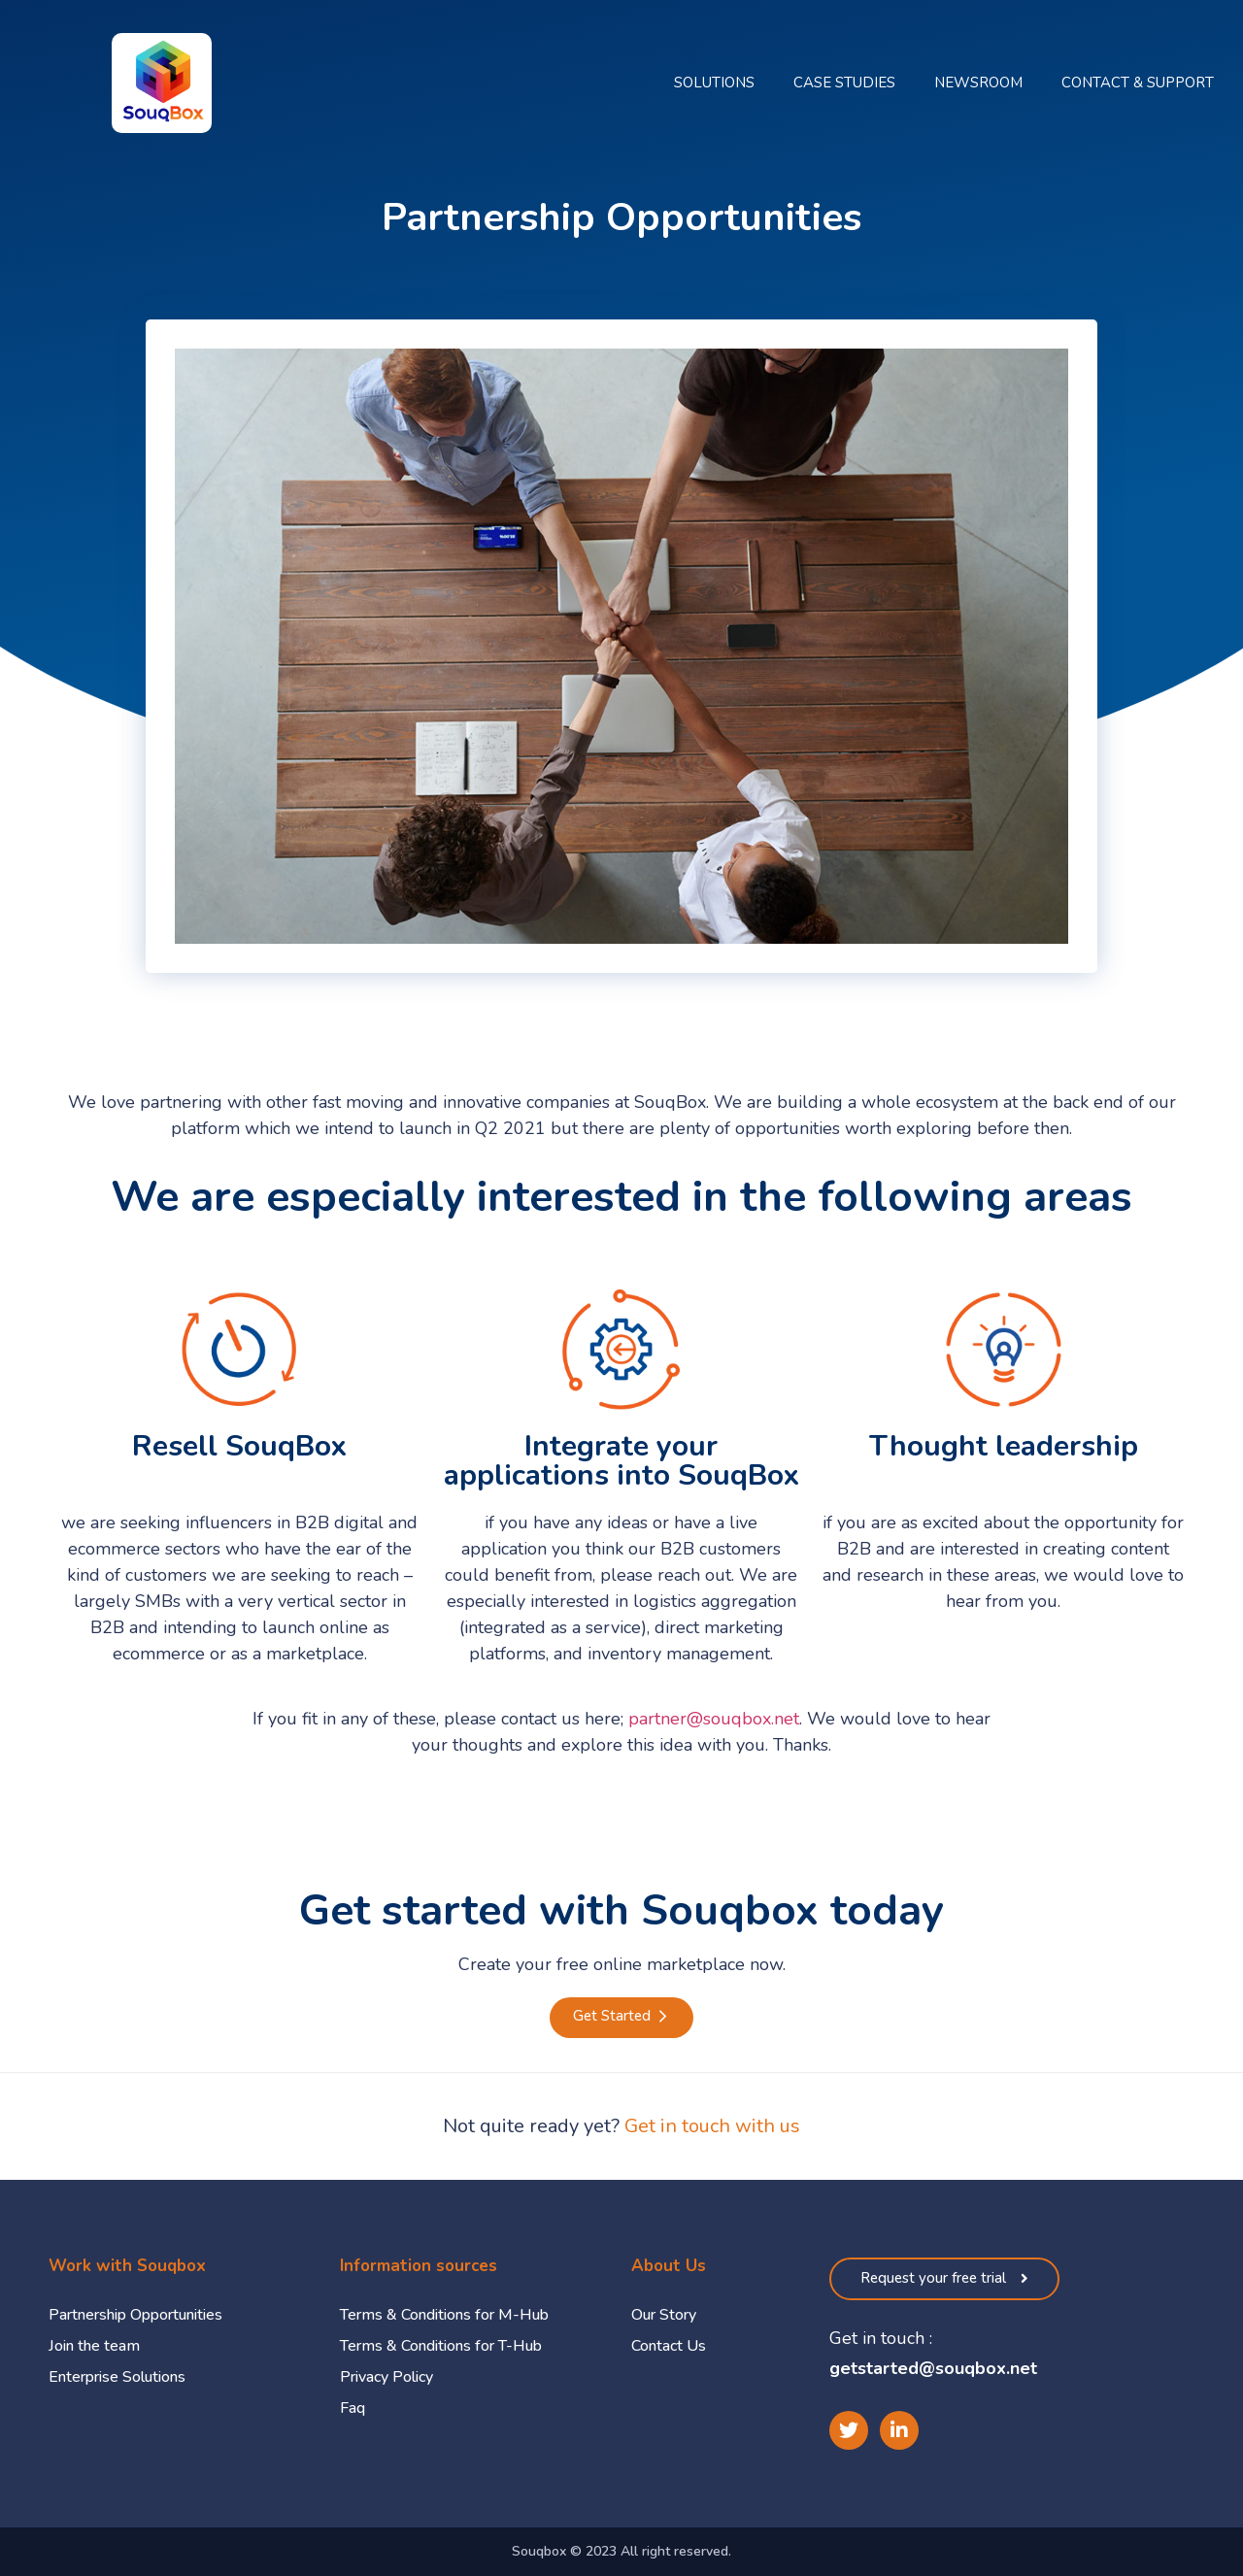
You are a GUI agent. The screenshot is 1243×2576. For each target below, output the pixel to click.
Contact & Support (1137, 82)
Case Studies (844, 82)
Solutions (714, 82)
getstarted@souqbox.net (933, 2368)
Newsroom (978, 82)
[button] (621, 2017)
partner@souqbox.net (713, 1718)
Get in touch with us (712, 2126)
